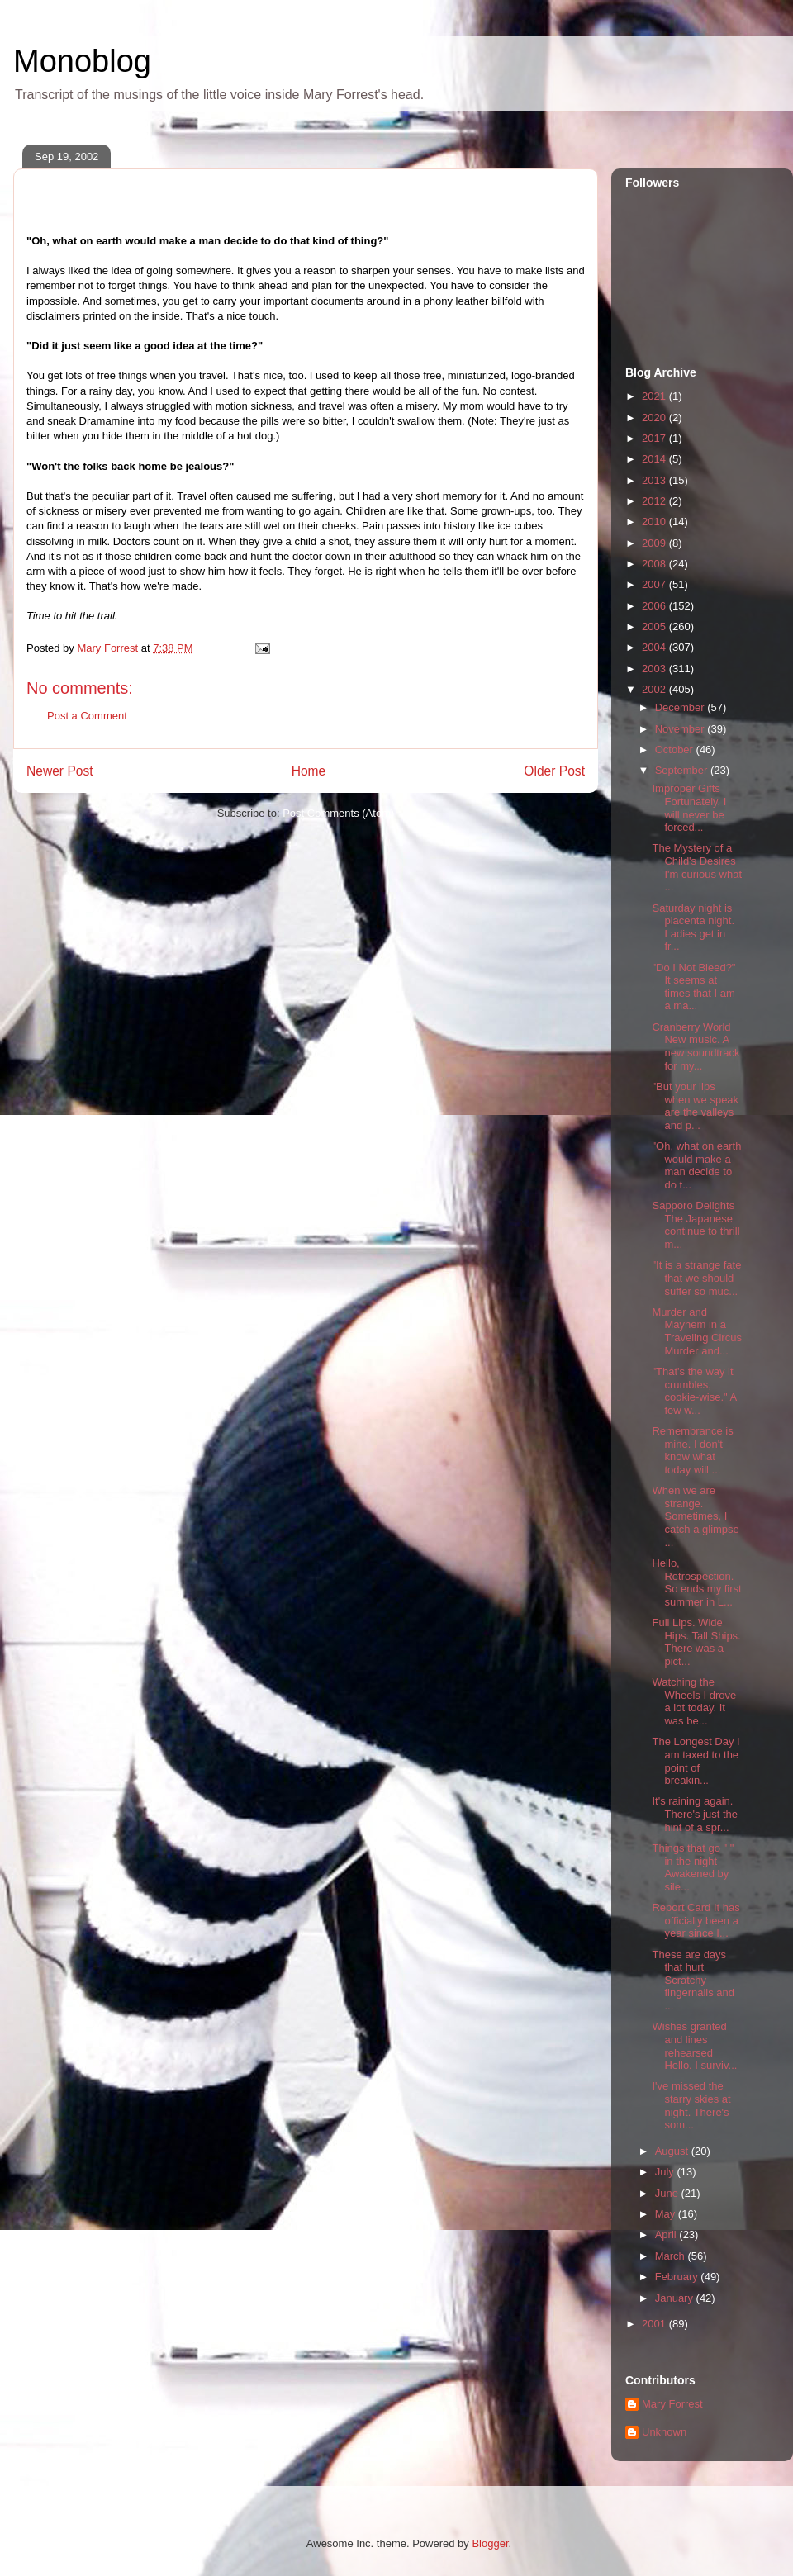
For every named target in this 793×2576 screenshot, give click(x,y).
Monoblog (82, 61)
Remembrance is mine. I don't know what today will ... (692, 1450)
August (673, 2151)
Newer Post (59, 771)
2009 (655, 543)
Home (309, 771)
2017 (655, 438)
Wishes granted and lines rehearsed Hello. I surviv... (694, 2045)
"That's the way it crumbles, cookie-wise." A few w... (694, 1390)
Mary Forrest (672, 2404)
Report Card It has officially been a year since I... (695, 1920)
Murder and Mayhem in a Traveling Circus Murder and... (696, 1331)
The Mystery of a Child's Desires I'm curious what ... (697, 867)
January (675, 2298)
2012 (655, 501)
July (666, 2172)
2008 (655, 563)
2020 (655, 417)
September (682, 770)
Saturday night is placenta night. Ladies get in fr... (693, 927)
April (667, 2234)
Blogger (490, 2543)
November (681, 729)
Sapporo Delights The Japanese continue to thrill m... (695, 1224)
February (678, 2276)
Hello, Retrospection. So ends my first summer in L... (696, 1582)
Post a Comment (87, 715)
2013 (655, 480)
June (668, 2193)
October (675, 749)
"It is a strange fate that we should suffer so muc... (696, 1278)
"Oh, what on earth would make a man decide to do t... (696, 1165)
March (671, 2256)
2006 (655, 606)
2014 (655, 459)
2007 (655, 584)
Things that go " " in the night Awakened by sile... (693, 1867)
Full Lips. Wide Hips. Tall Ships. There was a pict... (696, 1642)
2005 (655, 626)
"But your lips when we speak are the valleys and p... (695, 1105)
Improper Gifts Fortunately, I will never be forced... (689, 807)
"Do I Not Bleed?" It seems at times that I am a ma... (693, 987)
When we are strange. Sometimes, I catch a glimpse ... (695, 1516)
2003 (655, 668)
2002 (655, 689)
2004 (655, 647)
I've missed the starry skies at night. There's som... (691, 2105)
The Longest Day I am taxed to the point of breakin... (695, 1760)
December (681, 707)
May (666, 2214)
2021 (655, 396)
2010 (655, 521)
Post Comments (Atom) (338, 813)
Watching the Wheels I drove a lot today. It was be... (694, 1701)
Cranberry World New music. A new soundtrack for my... (695, 1046)
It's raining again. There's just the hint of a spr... (694, 1814)
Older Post (554, 771)
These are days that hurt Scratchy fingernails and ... (693, 1980)
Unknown (664, 2432)
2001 (655, 2323)
